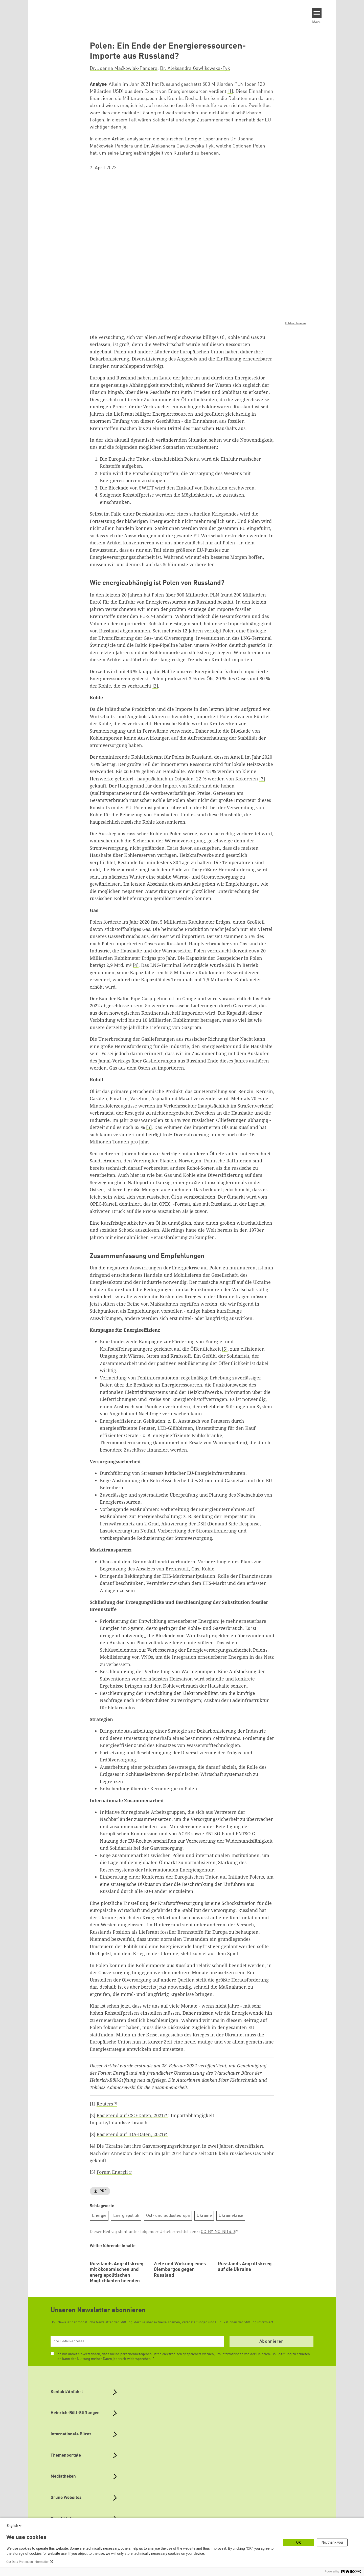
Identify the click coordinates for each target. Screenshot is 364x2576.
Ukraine (204, 2215)
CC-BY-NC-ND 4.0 (218, 2232)
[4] (136, 965)
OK (298, 2542)
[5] (149, 1127)
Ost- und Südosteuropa (168, 2215)
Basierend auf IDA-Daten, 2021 (130, 2134)
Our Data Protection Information (27, 2562)
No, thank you (332, 2542)
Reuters (105, 2104)
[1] (230, 91)
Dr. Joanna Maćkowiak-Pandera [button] (123, 68)
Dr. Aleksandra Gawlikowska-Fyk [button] (195, 68)
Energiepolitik (126, 2215)
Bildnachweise (295, 323)
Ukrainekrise (231, 2215)
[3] (262, 779)
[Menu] (317, 13)
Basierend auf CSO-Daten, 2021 (130, 2116)
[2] (155, 686)
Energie (99, 2215)
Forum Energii (112, 2172)
